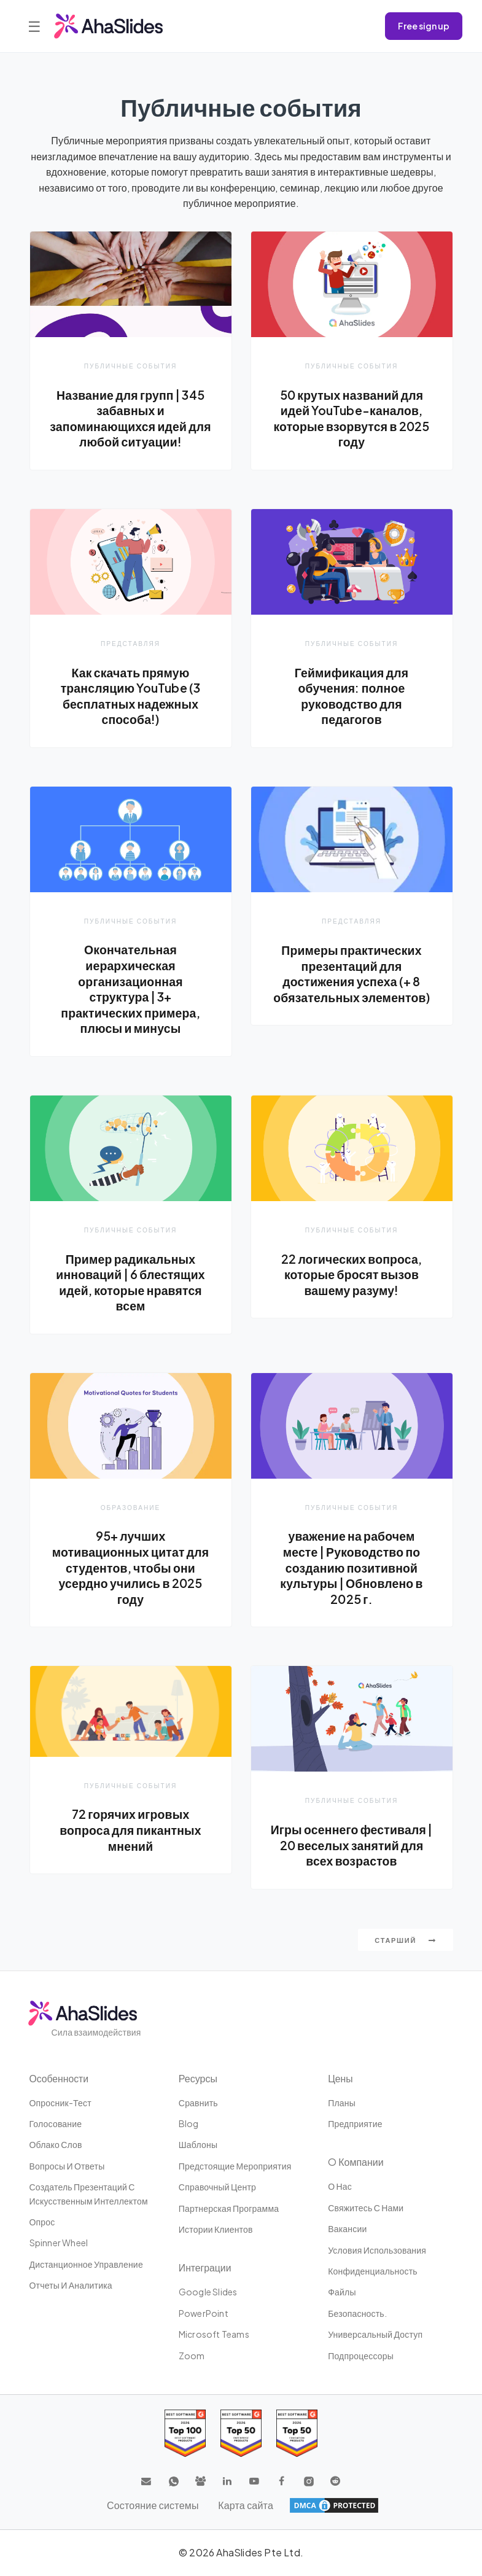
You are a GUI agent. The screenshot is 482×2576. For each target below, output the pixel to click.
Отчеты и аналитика (70, 2286)
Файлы (342, 2292)
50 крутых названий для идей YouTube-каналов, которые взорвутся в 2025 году (351, 418)
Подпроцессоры (361, 2356)
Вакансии (347, 2229)
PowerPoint (203, 2313)
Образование (130, 1508)
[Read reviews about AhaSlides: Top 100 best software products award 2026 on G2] (185, 2433)
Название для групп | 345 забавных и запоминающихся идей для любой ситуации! (130, 418)
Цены (340, 2078)
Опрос (42, 2222)
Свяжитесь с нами (365, 2208)
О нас (340, 2187)
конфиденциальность (373, 2271)
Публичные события (130, 366)
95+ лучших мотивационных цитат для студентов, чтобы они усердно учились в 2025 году (131, 1567)
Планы (342, 2103)
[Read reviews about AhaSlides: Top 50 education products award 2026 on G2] (241, 2433)
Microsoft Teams (214, 2335)
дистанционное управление (86, 2264)
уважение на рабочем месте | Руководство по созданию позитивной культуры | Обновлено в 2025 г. (351, 1567)
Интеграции (205, 2268)
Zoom (192, 2356)
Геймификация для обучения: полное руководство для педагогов (351, 696)
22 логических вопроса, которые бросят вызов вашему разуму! (351, 1274)
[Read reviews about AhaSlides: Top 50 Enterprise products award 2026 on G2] (296, 2433)
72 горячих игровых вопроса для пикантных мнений (130, 1831)
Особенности (59, 2078)
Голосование (55, 2124)
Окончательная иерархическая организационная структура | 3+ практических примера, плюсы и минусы (130, 989)
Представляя (130, 643)
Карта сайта (245, 2506)
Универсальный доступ (375, 2335)
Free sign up (423, 25)
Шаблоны (198, 2145)
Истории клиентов (216, 2229)
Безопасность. (357, 2313)
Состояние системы (153, 2506)
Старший (405, 1941)
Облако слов (55, 2145)
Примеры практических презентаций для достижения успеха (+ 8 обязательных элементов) (351, 974)
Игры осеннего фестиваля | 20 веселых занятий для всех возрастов (351, 1846)
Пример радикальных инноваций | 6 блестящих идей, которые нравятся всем (130, 1282)
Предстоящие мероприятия (235, 2166)
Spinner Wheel (58, 2243)
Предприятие (355, 2124)
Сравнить (198, 2103)
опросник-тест (60, 2103)
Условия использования (377, 2250)
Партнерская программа (229, 2208)
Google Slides (208, 2292)
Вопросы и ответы (67, 2166)
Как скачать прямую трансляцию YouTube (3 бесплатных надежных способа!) (131, 696)
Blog (189, 2124)
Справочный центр (217, 2187)
